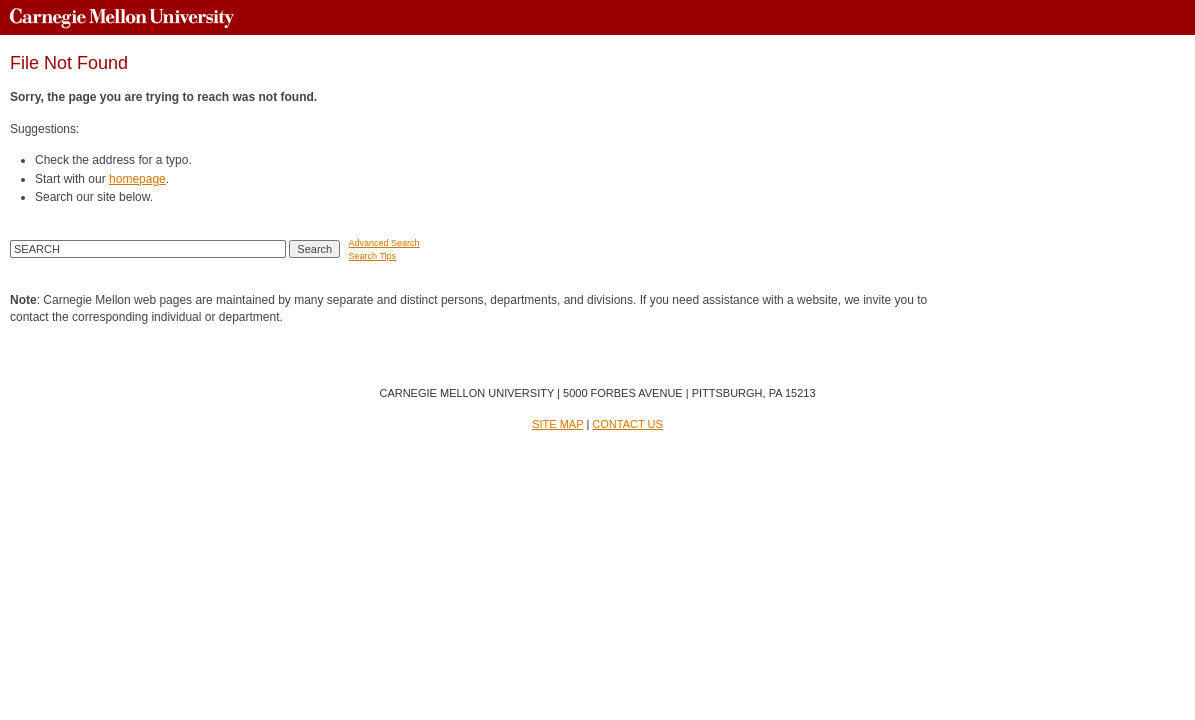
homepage (137, 179)
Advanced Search (384, 243)
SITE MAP (557, 424)
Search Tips (373, 256)
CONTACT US (627, 424)
